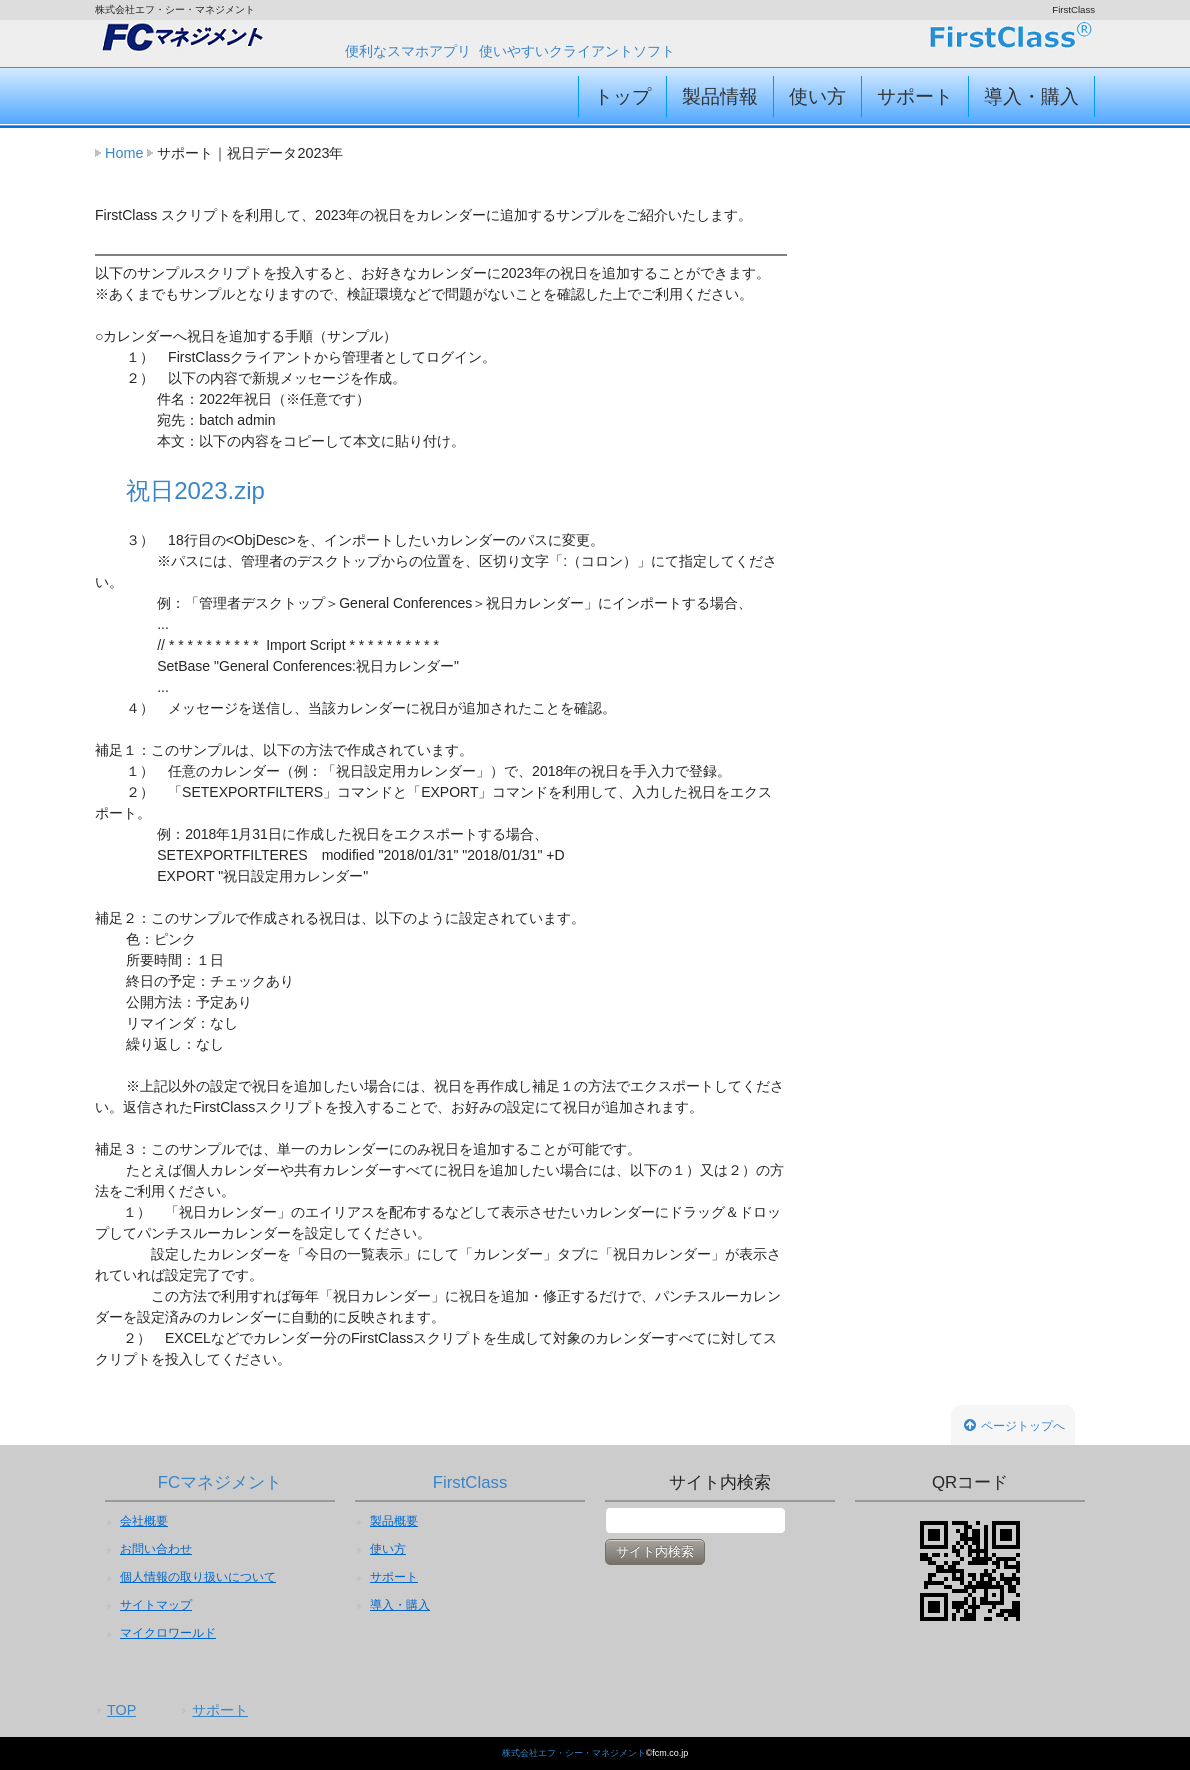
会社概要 (144, 1521)
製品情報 (720, 96)
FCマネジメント (220, 1482)
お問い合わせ (156, 1549)
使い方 (817, 96)
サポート (915, 96)
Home (124, 153)
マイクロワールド (168, 1633)
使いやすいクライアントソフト (577, 51)
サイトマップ (156, 1605)
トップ (622, 96)
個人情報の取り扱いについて (198, 1577)
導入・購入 (1031, 96)
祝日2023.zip (195, 490)
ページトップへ (1014, 1425)
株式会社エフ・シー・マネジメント (574, 1753)
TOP (121, 1710)
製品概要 (394, 1521)
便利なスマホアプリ (408, 51)
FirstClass (470, 1482)
